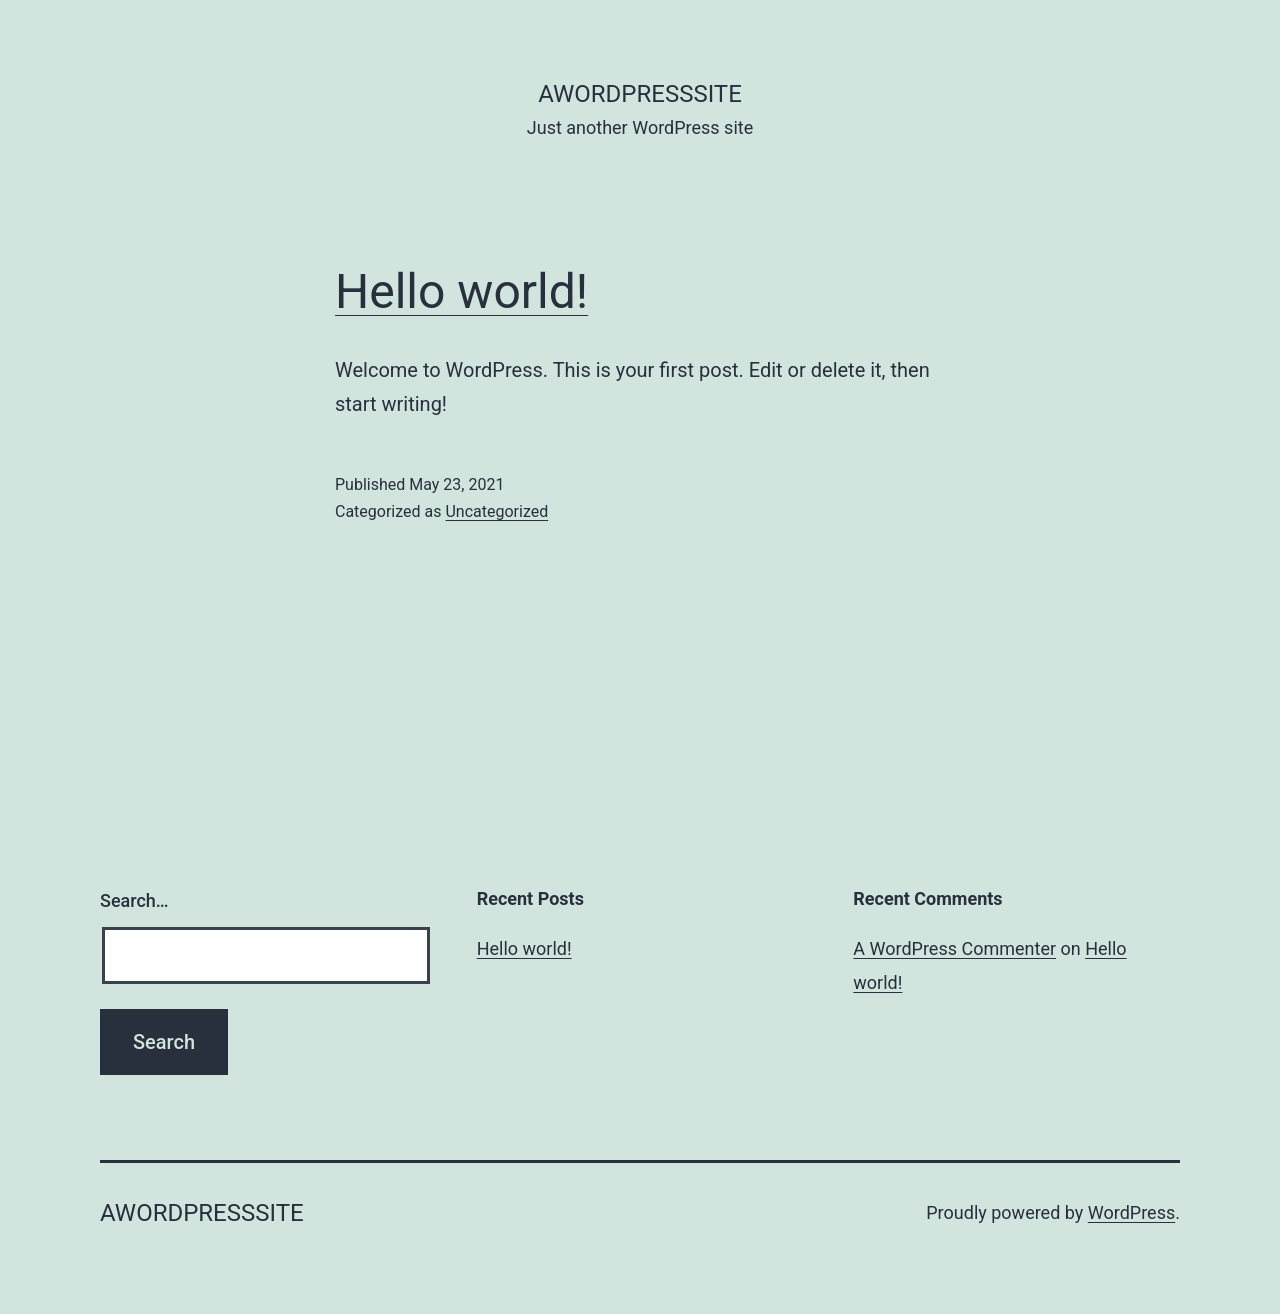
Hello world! (461, 291)
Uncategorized (496, 511)
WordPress (1131, 1212)
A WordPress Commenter (954, 948)
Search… (134, 900)
